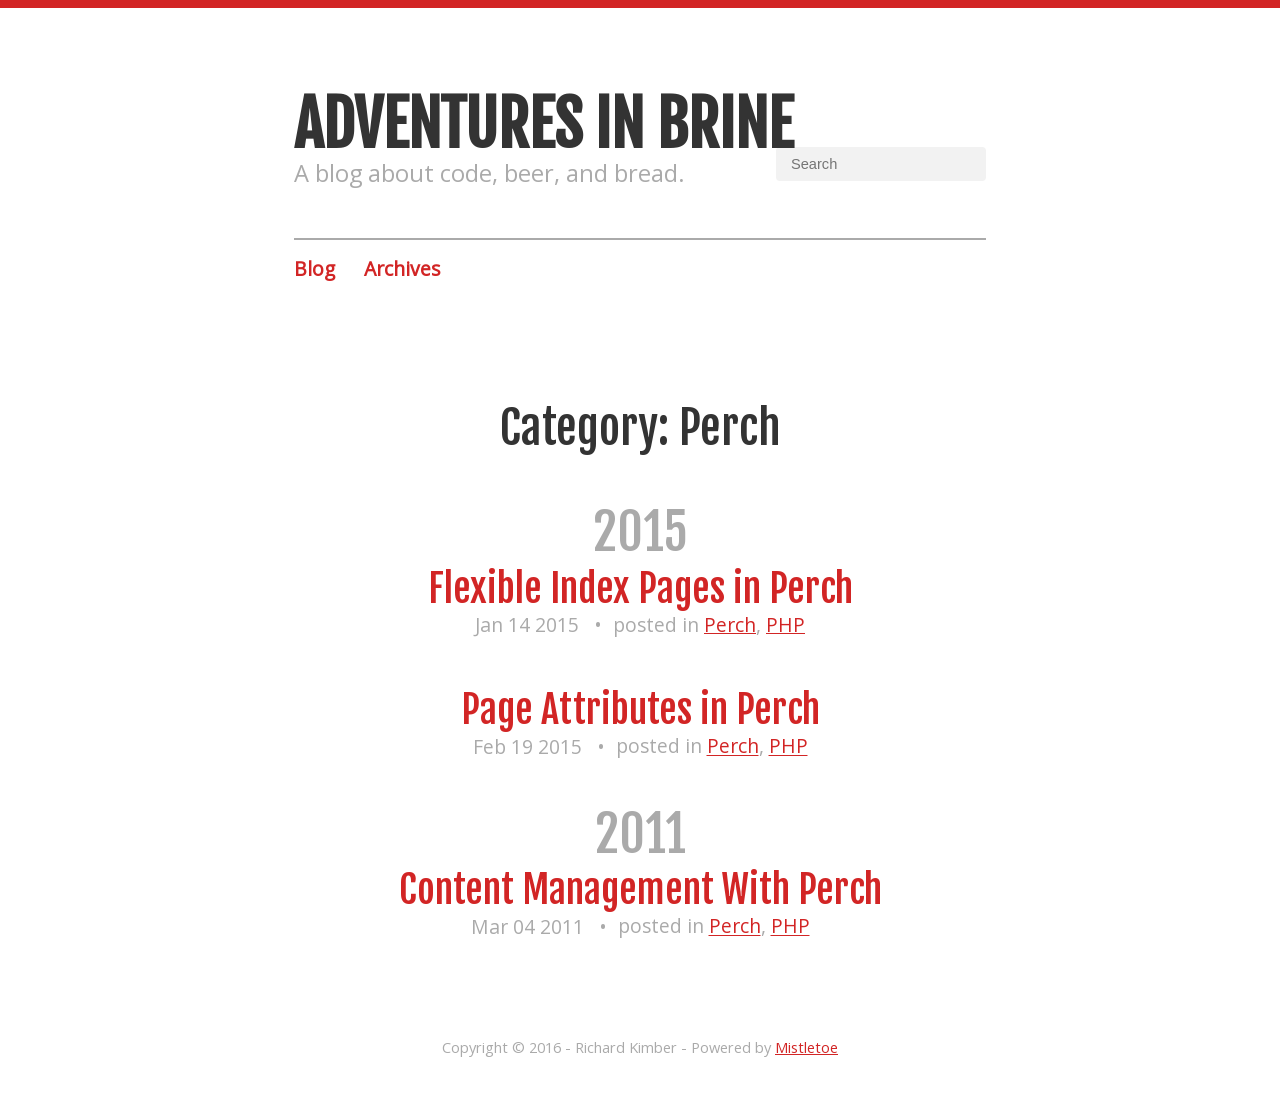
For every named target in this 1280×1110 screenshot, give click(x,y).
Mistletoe (806, 1047)
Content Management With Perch (640, 889)
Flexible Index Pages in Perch (640, 588)
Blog (314, 268)
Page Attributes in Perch (640, 709)
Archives (402, 268)
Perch (730, 624)
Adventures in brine (543, 124)
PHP (785, 624)
